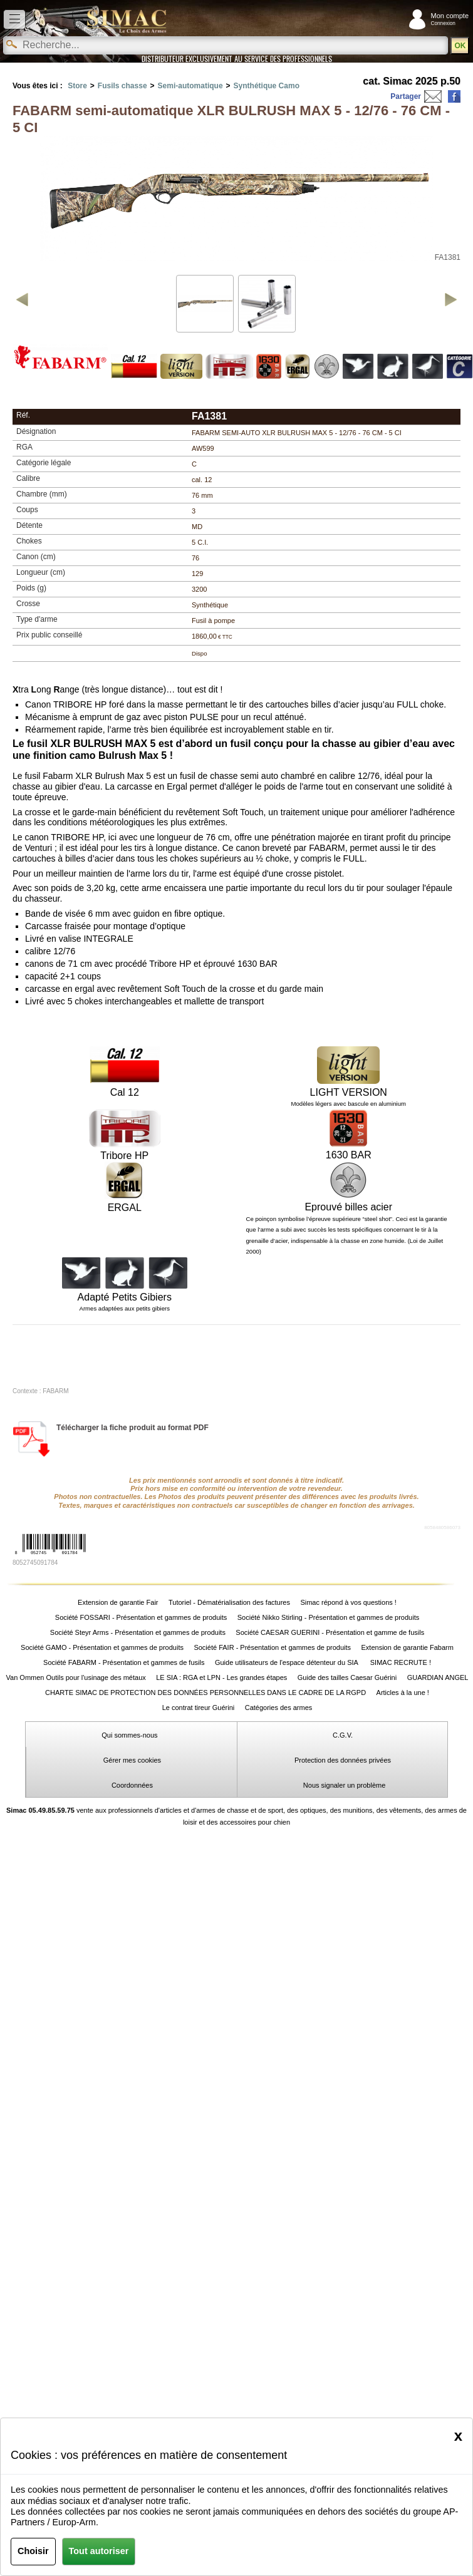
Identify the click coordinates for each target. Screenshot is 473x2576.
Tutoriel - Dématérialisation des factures (229, 1602)
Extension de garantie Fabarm (407, 1647)
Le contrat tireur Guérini (198, 1707)
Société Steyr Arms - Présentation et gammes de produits (138, 1632)
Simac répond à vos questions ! (348, 1602)
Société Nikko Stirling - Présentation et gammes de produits (328, 1617)
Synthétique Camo (266, 85)
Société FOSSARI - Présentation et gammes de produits (141, 1617)
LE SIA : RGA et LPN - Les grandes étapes (221, 1677)
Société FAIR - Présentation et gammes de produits (272, 1647)
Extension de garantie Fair (118, 1602)
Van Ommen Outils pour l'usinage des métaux (76, 1677)
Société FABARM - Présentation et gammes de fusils (123, 1662)
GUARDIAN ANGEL (438, 1677)
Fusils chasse (122, 85)
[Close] (458, 2435)
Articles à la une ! (403, 1692)
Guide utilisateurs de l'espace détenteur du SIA (287, 1662)
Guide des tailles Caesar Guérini (347, 1677)
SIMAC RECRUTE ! (400, 1662)
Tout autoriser (99, 2551)
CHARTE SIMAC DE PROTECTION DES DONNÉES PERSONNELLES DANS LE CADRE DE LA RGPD (205, 1692)
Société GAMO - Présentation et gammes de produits (102, 1647)
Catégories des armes (279, 1707)
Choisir (33, 2551)
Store (77, 85)
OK (459, 45)
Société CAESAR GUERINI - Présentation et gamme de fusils (330, 1632)
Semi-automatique (190, 85)
